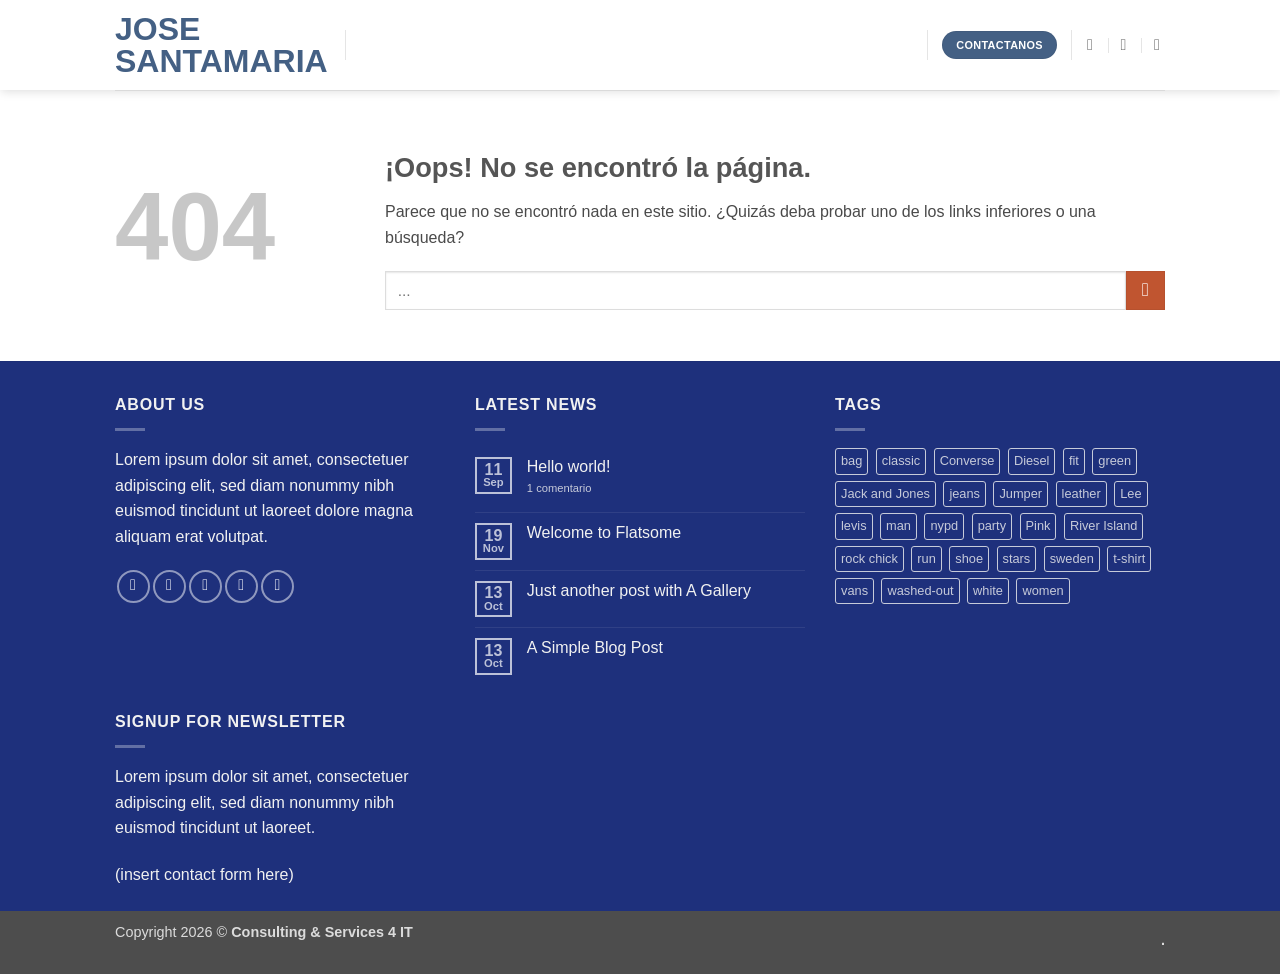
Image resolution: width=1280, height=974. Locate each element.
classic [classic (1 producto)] (901, 460)
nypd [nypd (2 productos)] (944, 525)
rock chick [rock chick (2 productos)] (869, 558)
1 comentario (574, 488)
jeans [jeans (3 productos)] (964, 493)
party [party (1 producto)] (992, 525)
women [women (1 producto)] (1042, 590)
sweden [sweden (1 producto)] (1072, 558)
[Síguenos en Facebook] (133, 586)
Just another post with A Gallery (639, 590)
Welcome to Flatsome (604, 532)
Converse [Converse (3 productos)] (967, 460)
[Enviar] (1145, 290)
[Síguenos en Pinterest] (277, 586)
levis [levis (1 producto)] (854, 525)
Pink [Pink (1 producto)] (1038, 525)
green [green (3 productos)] (1114, 460)
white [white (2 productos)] (988, 590)
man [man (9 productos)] (898, 525)
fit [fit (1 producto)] (1074, 460)
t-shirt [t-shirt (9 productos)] (1129, 558)
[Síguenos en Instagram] (169, 586)
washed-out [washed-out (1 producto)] (920, 590)
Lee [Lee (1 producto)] (1130, 493)
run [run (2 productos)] (926, 558)
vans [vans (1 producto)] (854, 590)
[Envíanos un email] (241, 586)
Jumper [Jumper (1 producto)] (1020, 493)
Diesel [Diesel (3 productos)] (1032, 460)
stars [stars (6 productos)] (1017, 558)
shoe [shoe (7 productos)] (969, 558)
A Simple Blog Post (595, 647)
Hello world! (569, 466)
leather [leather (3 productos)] (1081, 493)
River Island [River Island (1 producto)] (1104, 525)
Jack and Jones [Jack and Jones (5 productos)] (885, 493)
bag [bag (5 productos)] (851, 460)
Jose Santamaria (215, 45)
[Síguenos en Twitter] (205, 586)
